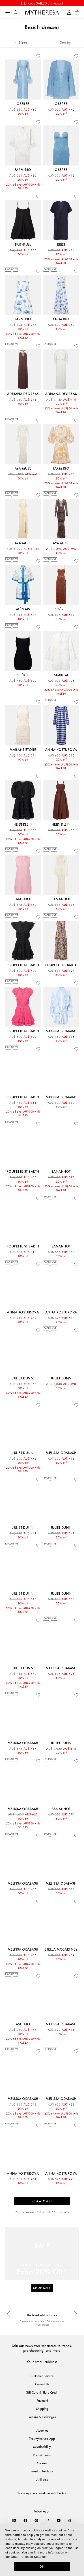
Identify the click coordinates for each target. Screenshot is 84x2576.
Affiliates (42, 2479)
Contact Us (42, 2384)
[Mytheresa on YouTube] (58, 2520)
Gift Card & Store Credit (42, 2392)
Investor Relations (42, 2471)
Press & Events (42, 2455)
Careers (42, 2463)
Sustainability (42, 2446)
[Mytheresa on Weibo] (69, 2520)
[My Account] (69, 12)
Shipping (42, 2408)
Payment (42, 2400)
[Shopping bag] (77, 12)
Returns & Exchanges (42, 2417)
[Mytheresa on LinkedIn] (14, 2520)
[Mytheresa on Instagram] (47, 2520)
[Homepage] (42, 12)
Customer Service (42, 2376)
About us (42, 2430)
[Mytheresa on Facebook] (25, 2520)
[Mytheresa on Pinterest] (36, 2520)
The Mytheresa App (42, 2438)
